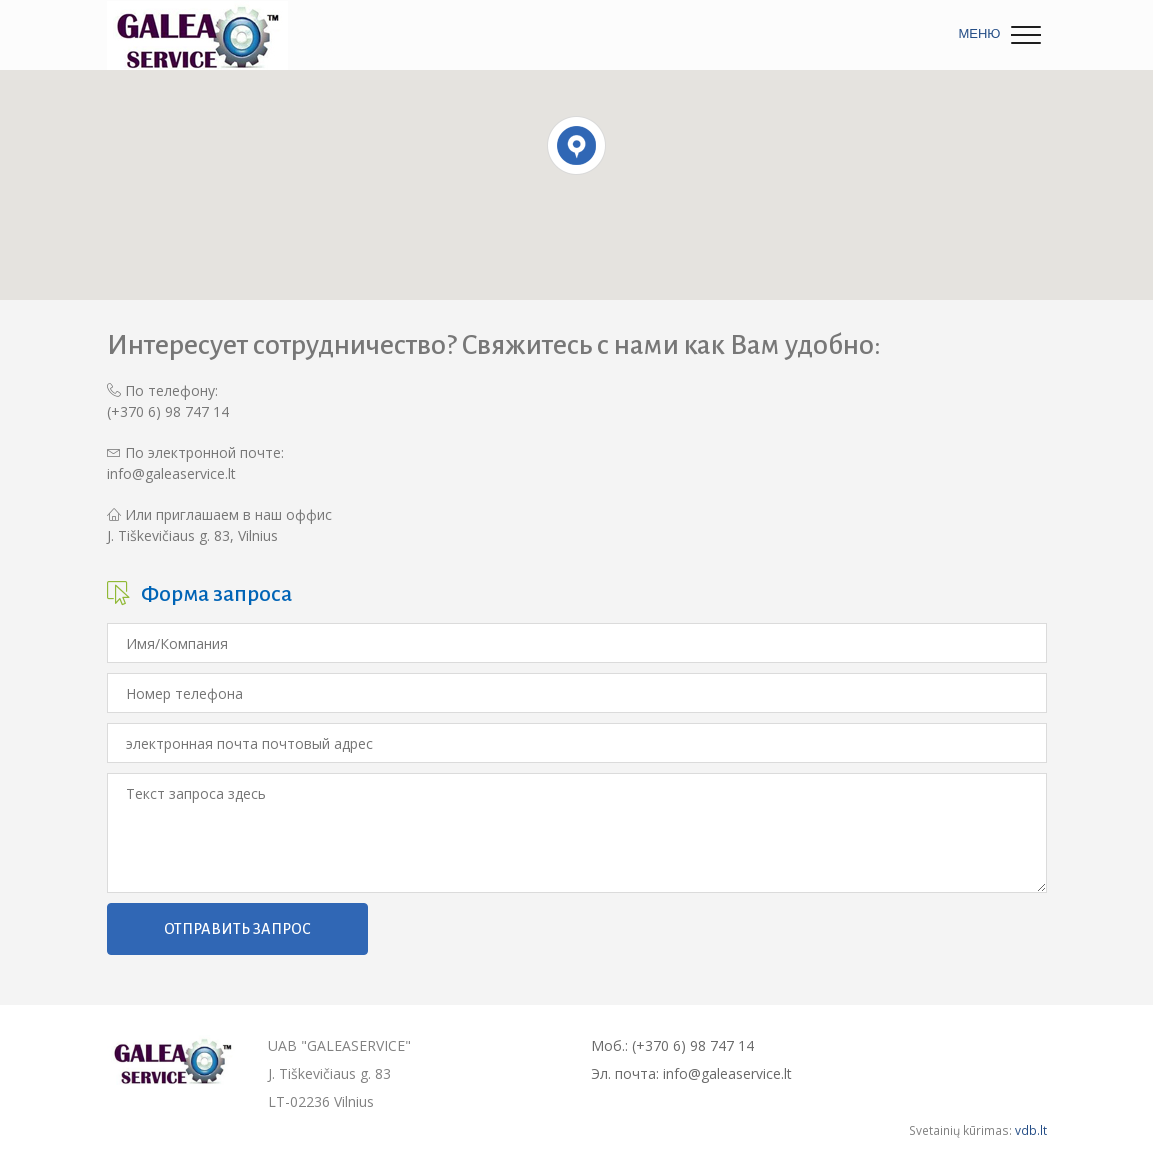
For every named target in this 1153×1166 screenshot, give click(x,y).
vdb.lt (1031, 1130)
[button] (576, 145)
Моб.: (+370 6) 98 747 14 (672, 1045)
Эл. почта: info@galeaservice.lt (691, 1073)
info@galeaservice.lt (171, 473)
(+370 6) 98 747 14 (168, 411)
